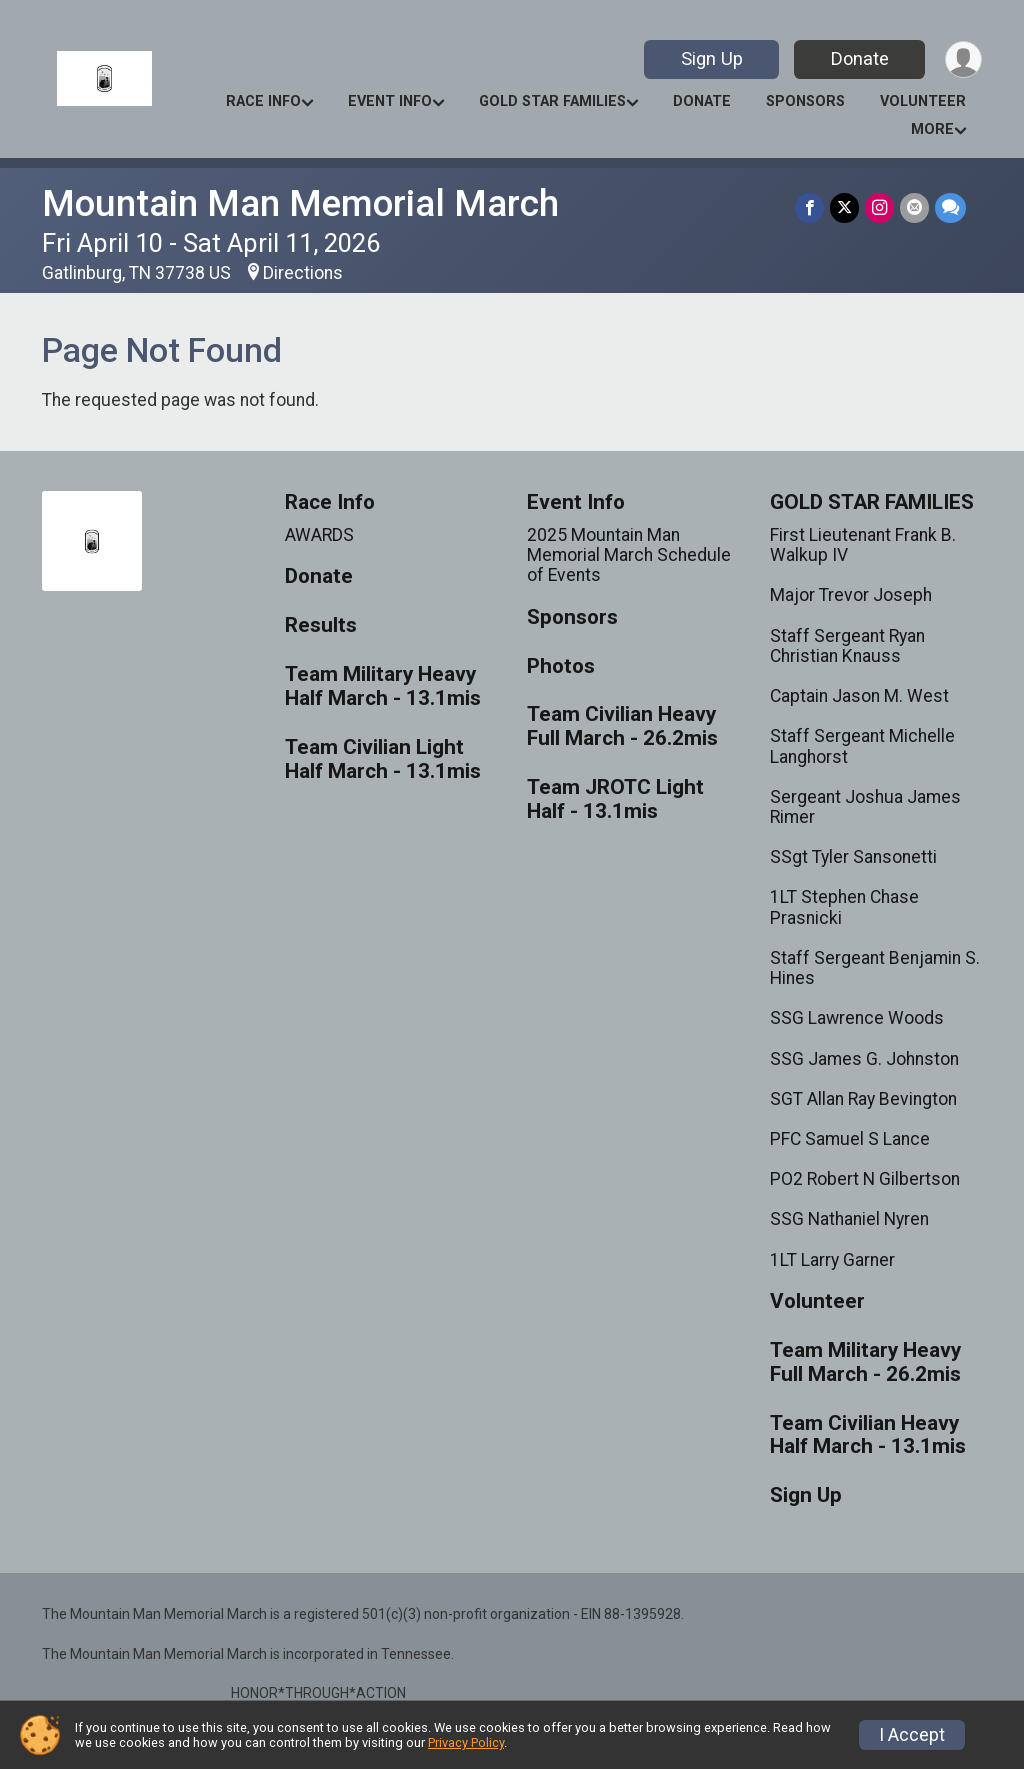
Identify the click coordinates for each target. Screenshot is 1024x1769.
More (932, 129)
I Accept (912, 1735)
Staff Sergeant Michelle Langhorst (862, 746)
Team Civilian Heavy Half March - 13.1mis (868, 1435)
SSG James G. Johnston (864, 1059)
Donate (860, 58)
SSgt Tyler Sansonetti (853, 857)
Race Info (263, 101)
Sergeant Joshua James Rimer (865, 807)
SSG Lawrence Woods (857, 1018)
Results (321, 625)
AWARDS (319, 535)
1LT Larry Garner (832, 1260)
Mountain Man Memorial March (300, 203)
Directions (303, 273)
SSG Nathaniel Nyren (849, 1219)
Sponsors (805, 101)
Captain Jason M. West (859, 696)
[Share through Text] (950, 207)
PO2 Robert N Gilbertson (865, 1179)
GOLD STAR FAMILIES (552, 101)
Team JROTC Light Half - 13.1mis (615, 799)
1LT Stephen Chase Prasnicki (844, 907)
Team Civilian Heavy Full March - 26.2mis (622, 726)
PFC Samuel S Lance (850, 1139)
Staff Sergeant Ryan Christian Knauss (847, 646)
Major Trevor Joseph (851, 595)
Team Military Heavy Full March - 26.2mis (865, 1362)
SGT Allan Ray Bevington (863, 1099)
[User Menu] (963, 59)
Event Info (390, 101)
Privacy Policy (466, 1742)
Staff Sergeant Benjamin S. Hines (875, 968)
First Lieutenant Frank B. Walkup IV (863, 545)
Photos (561, 666)
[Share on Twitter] (844, 207)
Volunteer (923, 101)
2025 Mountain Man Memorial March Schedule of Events (629, 555)
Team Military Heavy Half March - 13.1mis (383, 686)
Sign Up (712, 58)
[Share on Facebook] (809, 207)
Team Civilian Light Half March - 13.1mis (383, 759)
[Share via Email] (914, 207)
